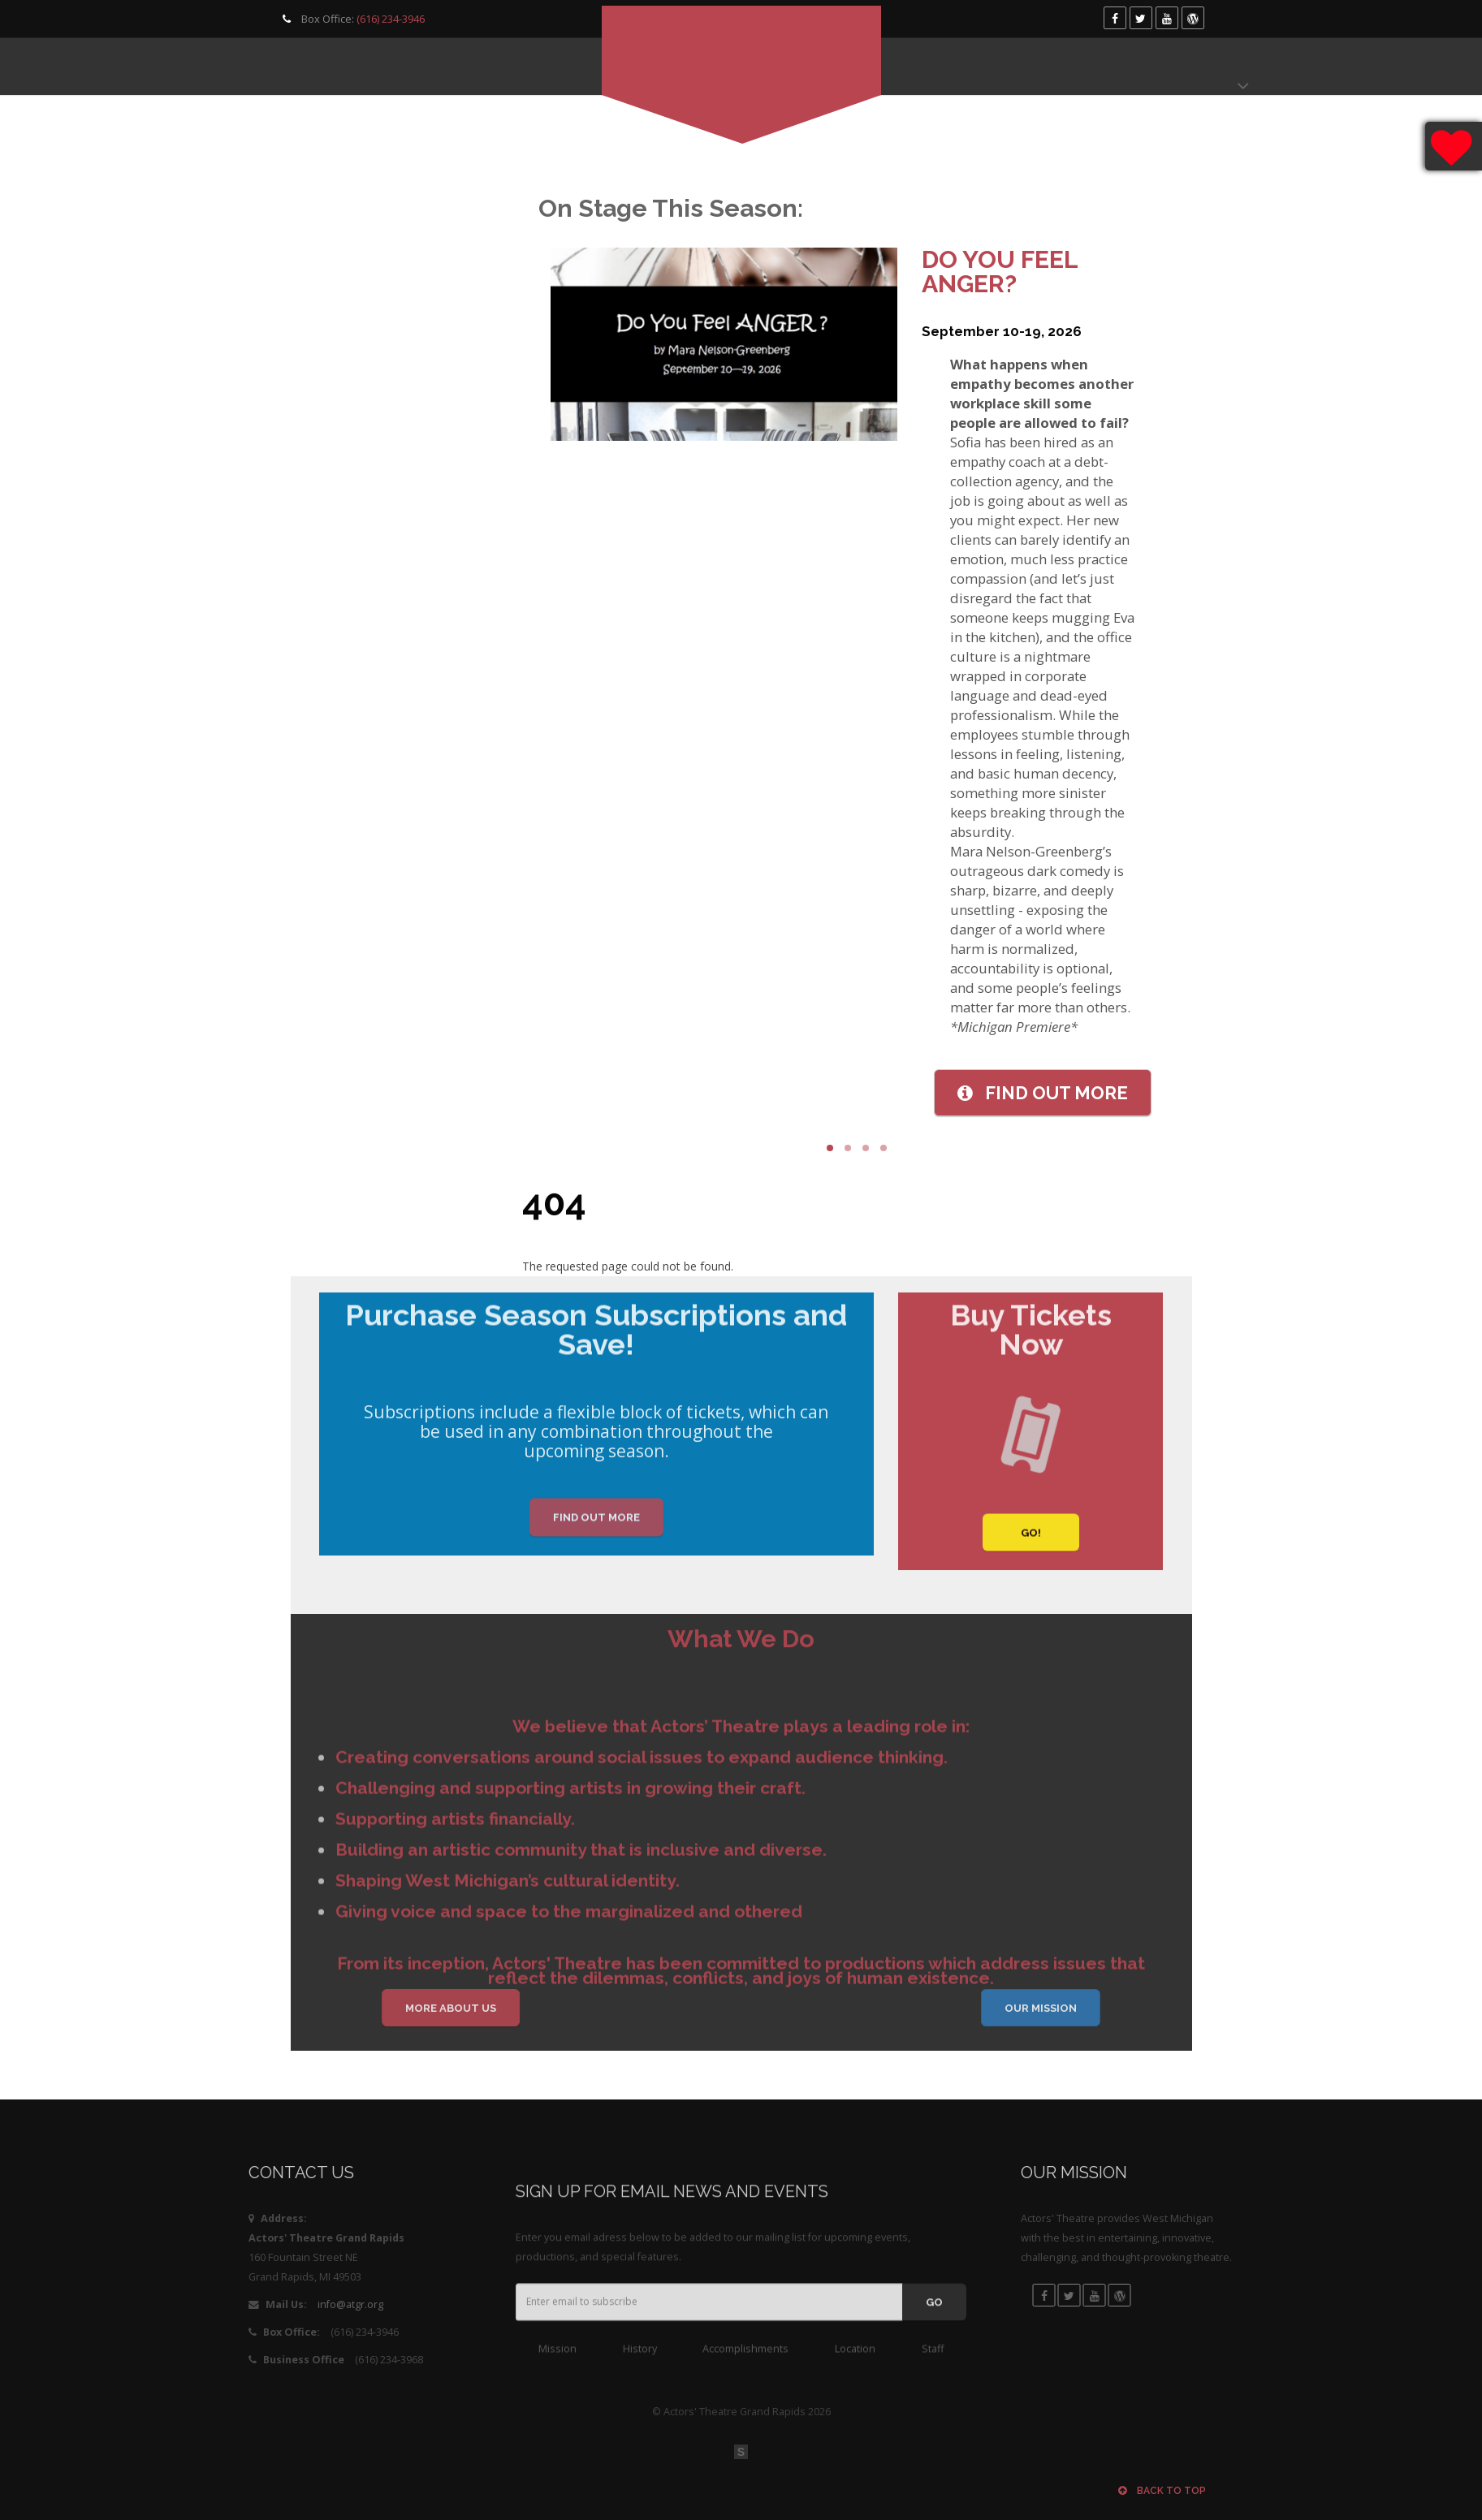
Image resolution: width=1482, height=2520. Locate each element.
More (1069, 1092)
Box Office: (352, 18)
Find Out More (596, 1533)
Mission (557, 2364)
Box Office (1115, 66)
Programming (307, 66)
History (640, 2364)
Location (855, 2364)
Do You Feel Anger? (1027, 271)
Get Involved (439, 66)
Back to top (1162, 2490)
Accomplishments (745, 2364)
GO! (1031, 1549)
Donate (1212, 66)
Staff (933, 2364)
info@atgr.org (262, 2304)
